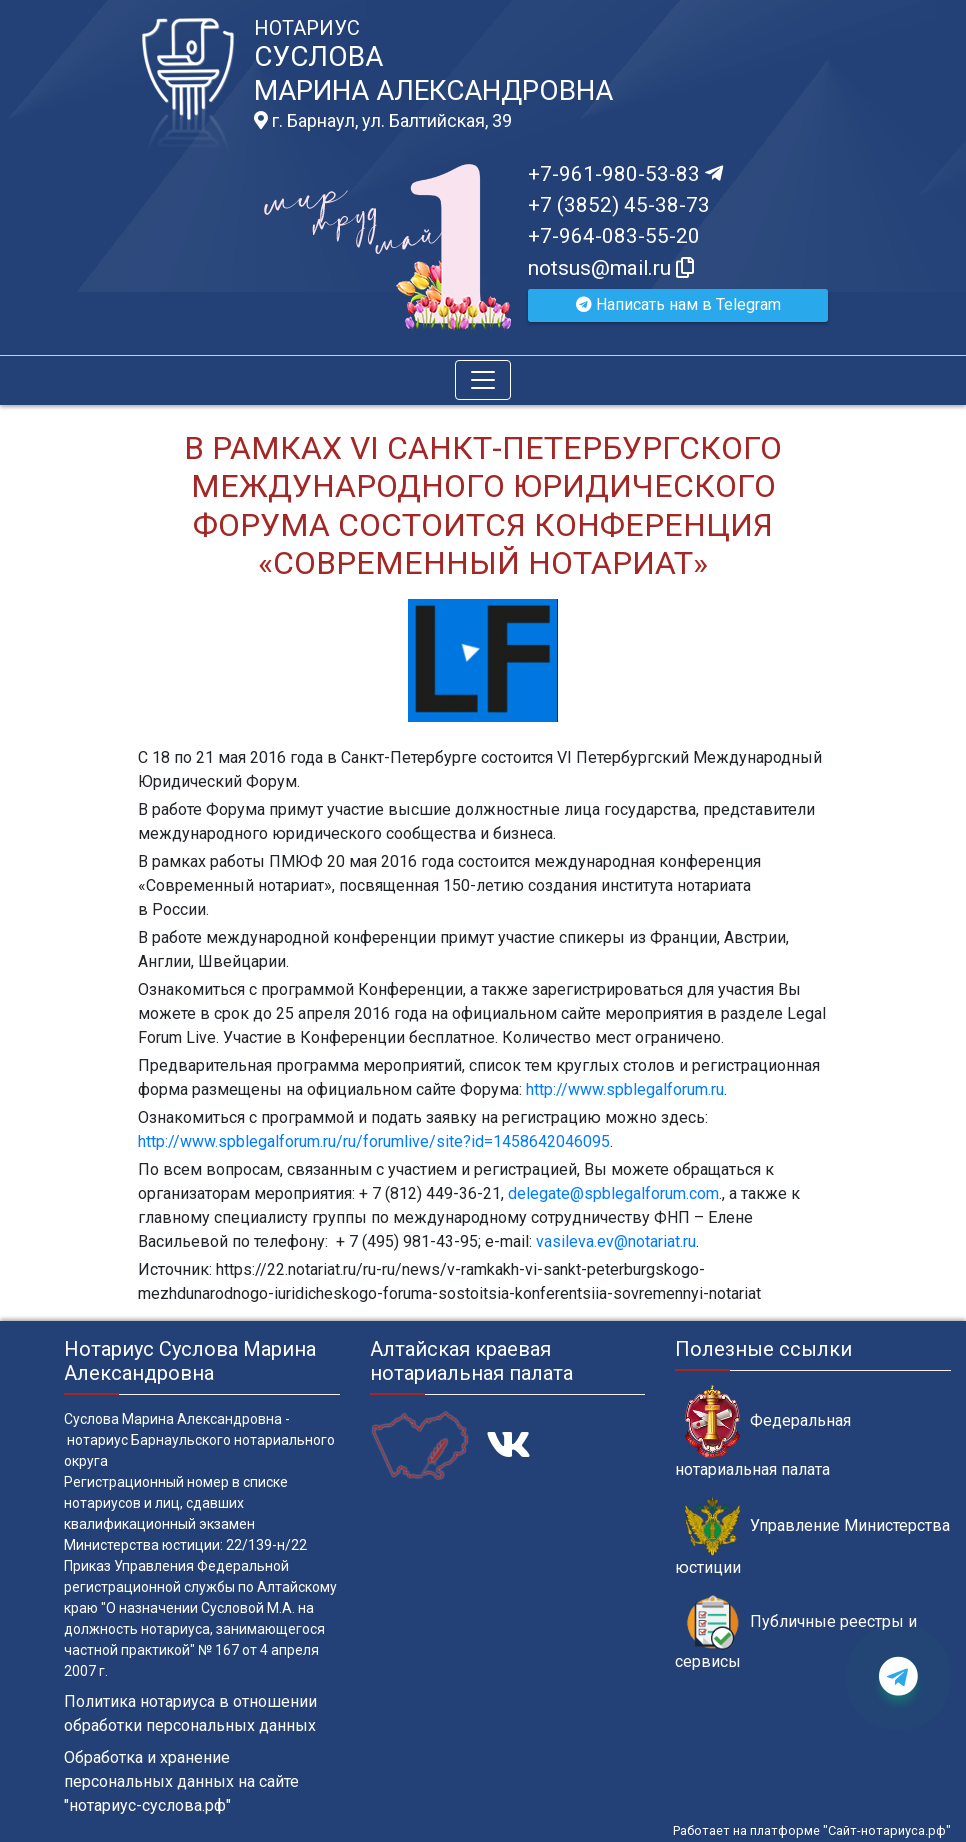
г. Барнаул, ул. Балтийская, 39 (383, 121)
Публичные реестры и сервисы (796, 1633)
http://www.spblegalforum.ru (625, 1089)
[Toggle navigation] (483, 380)
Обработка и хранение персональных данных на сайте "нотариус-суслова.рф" (181, 1781)
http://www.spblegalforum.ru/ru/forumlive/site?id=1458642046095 (374, 1141)
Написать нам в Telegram (678, 304)
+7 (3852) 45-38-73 (619, 205)
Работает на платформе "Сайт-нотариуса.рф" (812, 1830)
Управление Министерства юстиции (812, 1537)
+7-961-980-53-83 (625, 174)
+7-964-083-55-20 (614, 236)
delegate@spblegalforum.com (613, 1193)
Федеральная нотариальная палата (763, 1432)
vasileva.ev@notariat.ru (616, 1241)
